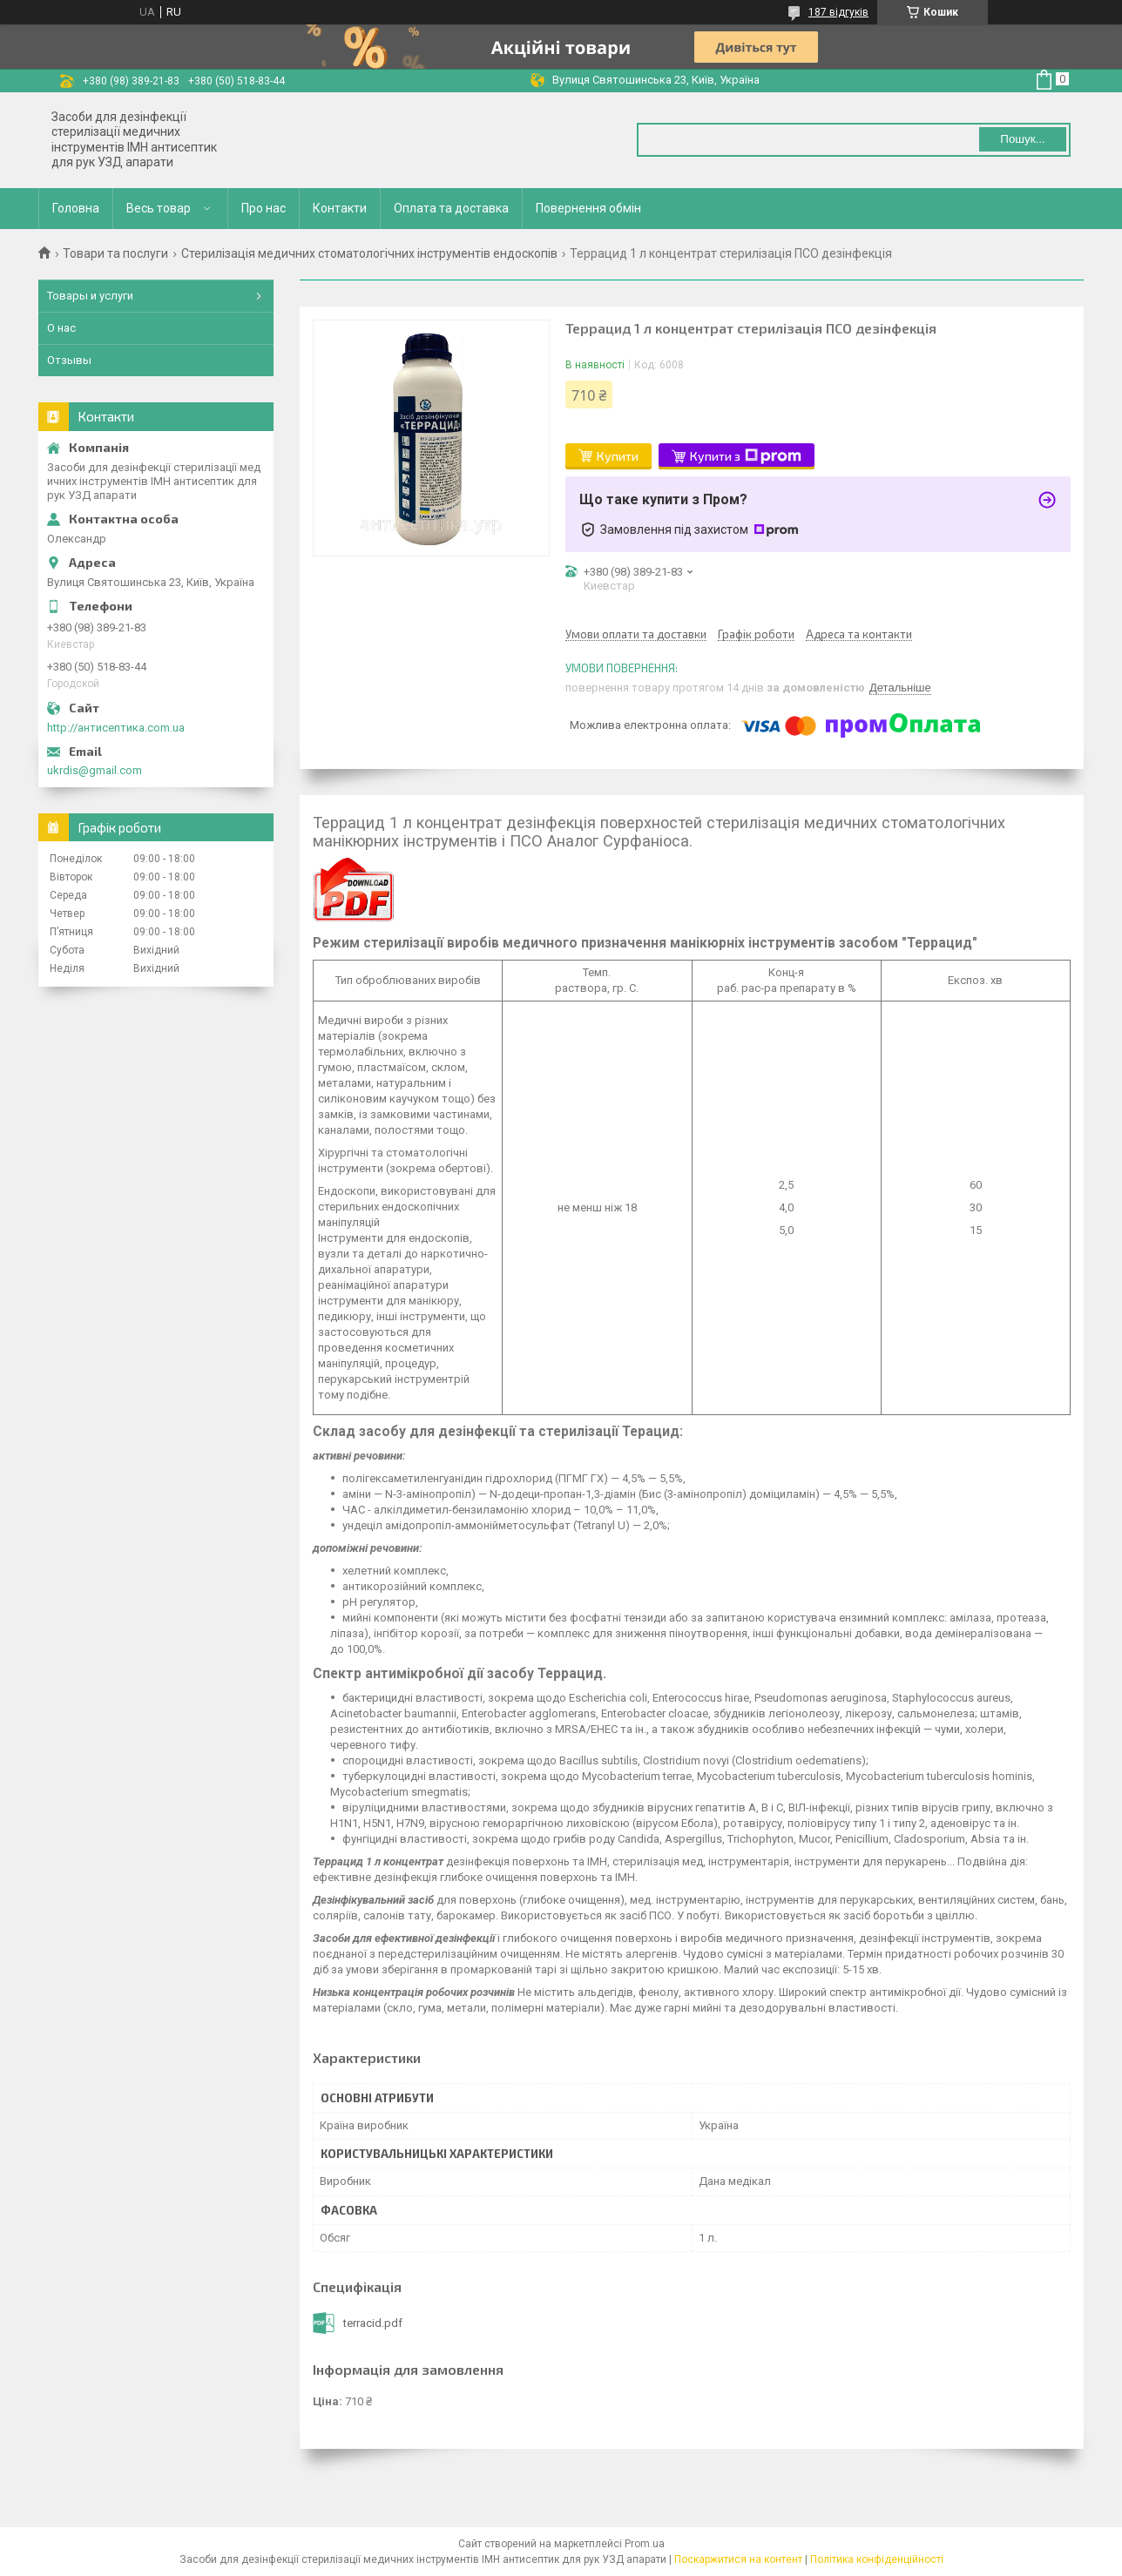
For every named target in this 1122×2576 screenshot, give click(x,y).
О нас (61, 327)
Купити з (745, 456)
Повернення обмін (588, 208)
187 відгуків (838, 12)
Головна (75, 208)
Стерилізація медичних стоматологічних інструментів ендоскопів (369, 253)
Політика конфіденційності (876, 2559)
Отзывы (69, 360)
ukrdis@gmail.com (94, 770)
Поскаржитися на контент (738, 2559)
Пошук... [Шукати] (1022, 138)
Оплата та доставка (451, 208)
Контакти (340, 208)
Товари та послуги (115, 253)
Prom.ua (645, 2544)
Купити (618, 455)
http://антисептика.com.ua (116, 727)
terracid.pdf (372, 2323)
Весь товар (158, 208)
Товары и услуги (90, 295)
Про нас (263, 208)
